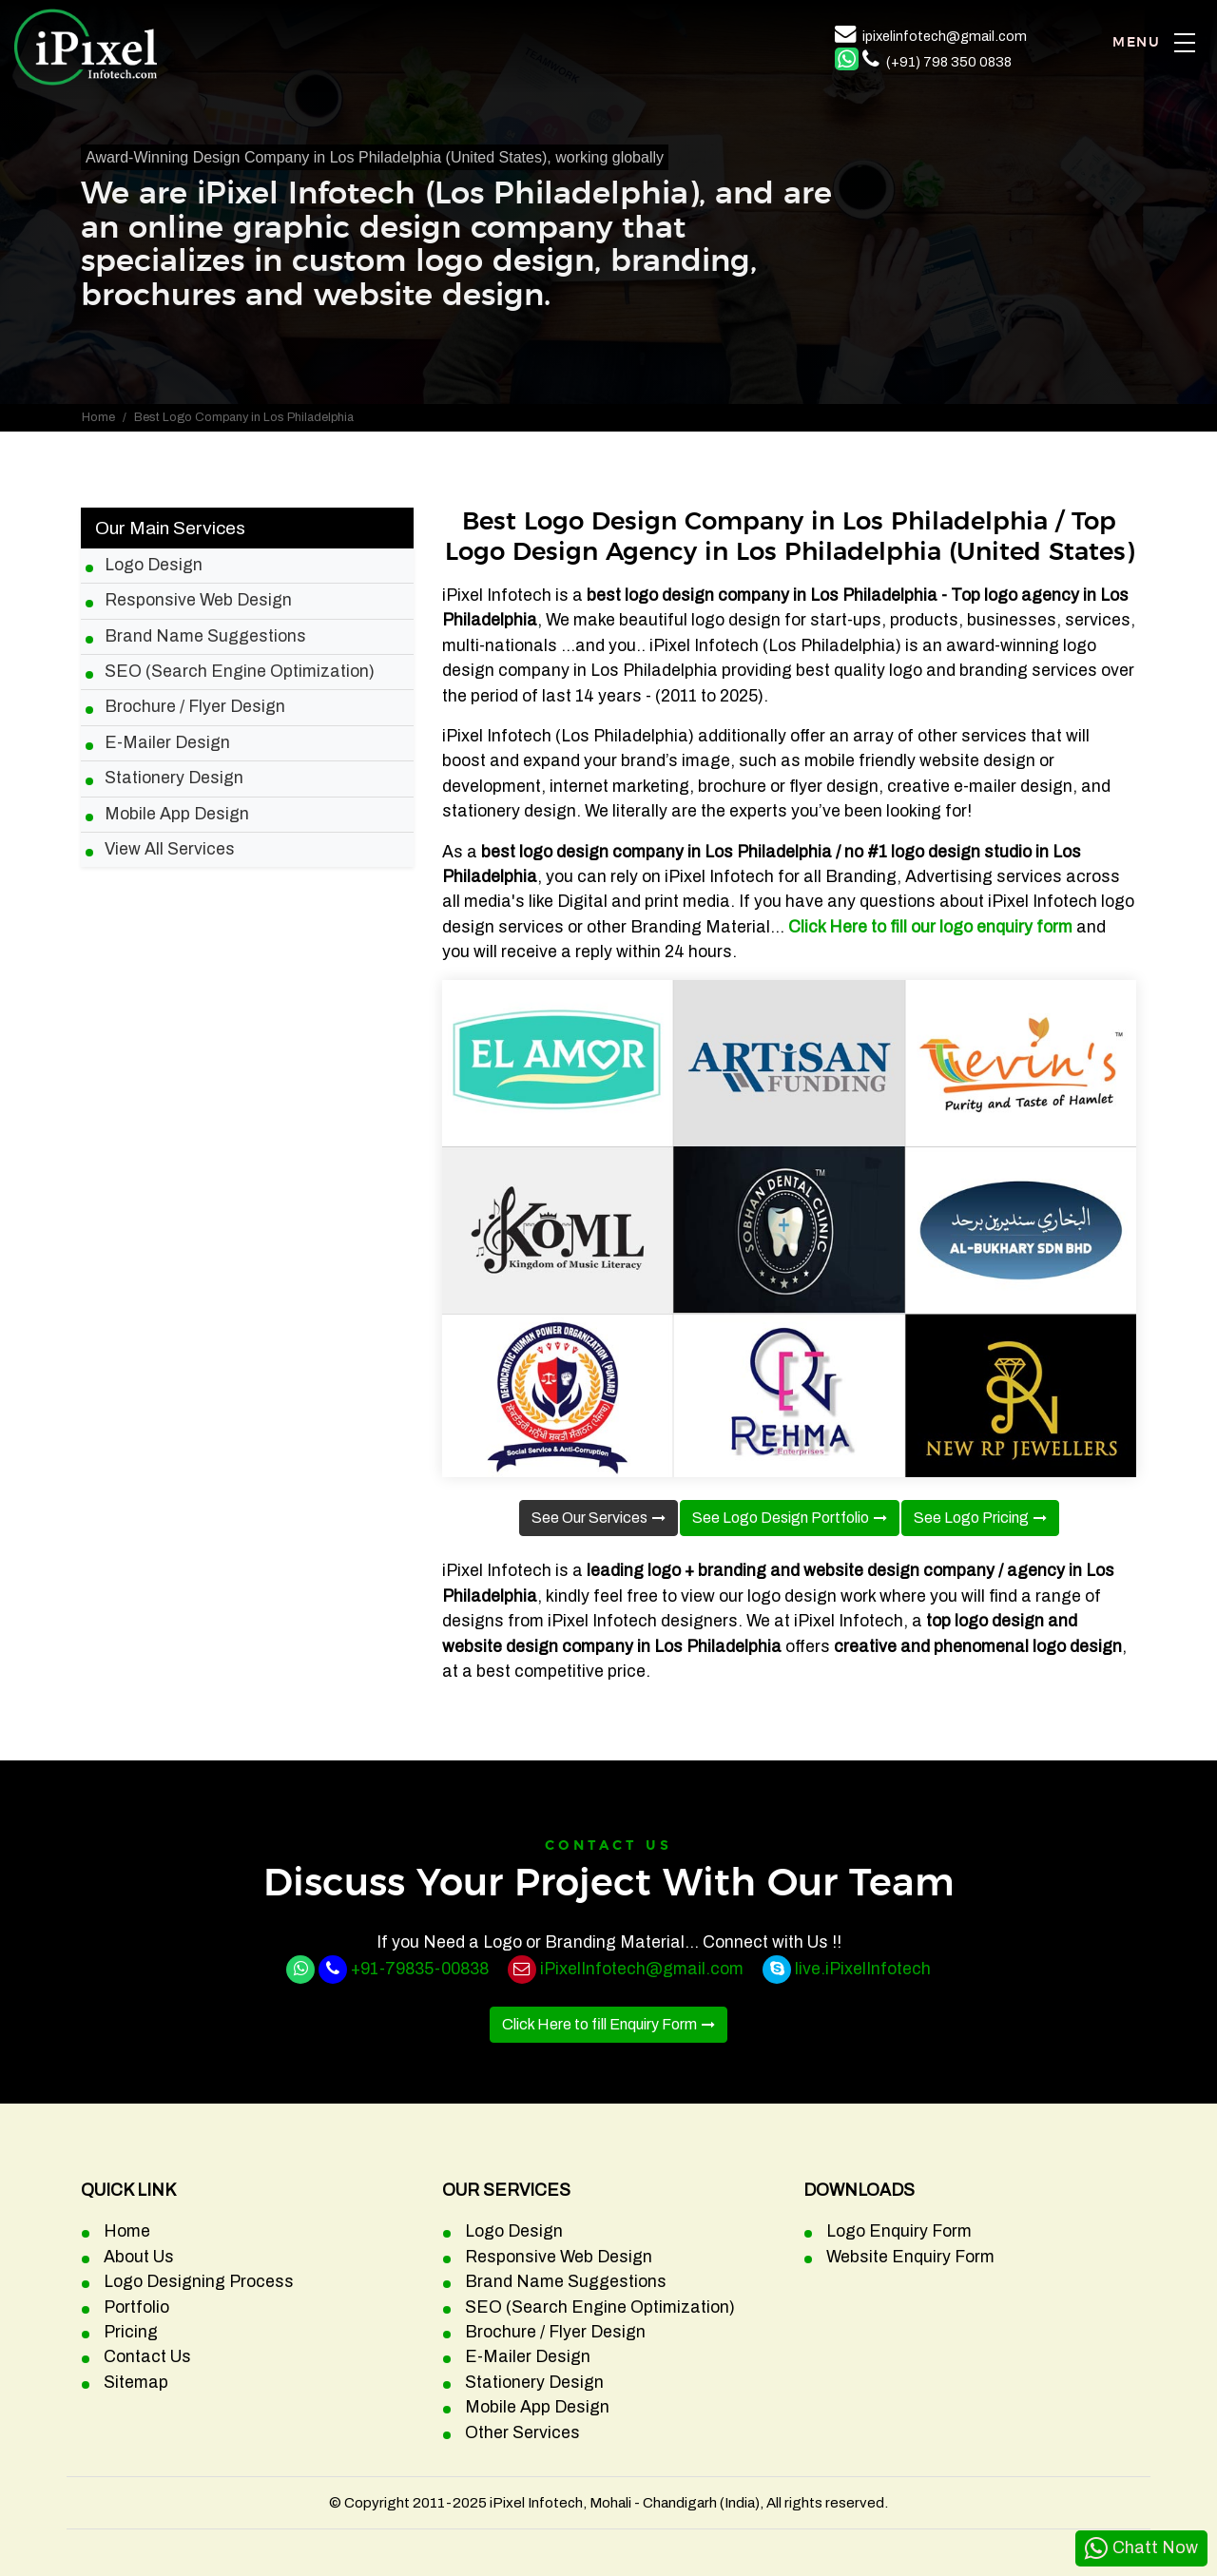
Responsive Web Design (198, 600)
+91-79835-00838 (420, 1969)
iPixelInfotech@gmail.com (642, 1969)
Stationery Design (174, 778)
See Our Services (589, 1517)
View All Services (170, 849)
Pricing (131, 2332)
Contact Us (147, 2357)
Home (98, 417)
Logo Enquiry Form (899, 2231)
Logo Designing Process (199, 2282)
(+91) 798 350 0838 (949, 61)
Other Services (522, 2433)
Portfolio (136, 2307)
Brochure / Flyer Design (195, 707)
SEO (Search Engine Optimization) (240, 672)
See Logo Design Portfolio (780, 1517)
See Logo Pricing (971, 1517)
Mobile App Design (177, 814)
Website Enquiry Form (910, 2257)
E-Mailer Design (167, 743)
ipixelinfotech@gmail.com (944, 36)
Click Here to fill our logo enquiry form (930, 927)
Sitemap (136, 2383)
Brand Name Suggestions (205, 636)
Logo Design (154, 565)
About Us (139, 2257)
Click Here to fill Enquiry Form (599, 2024)
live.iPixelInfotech (863, 1969)
